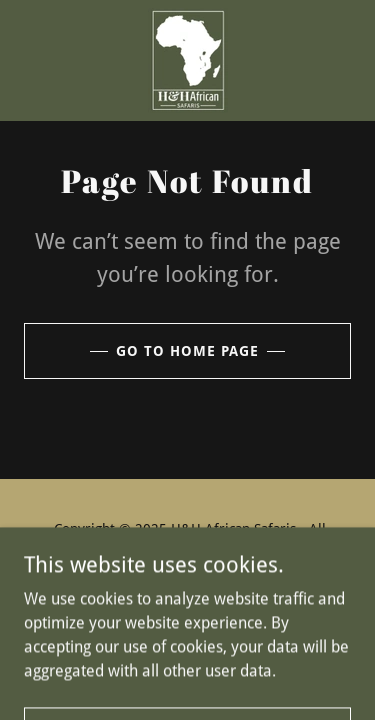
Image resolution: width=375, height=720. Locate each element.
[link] (187, 60)
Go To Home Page (187, 351)
